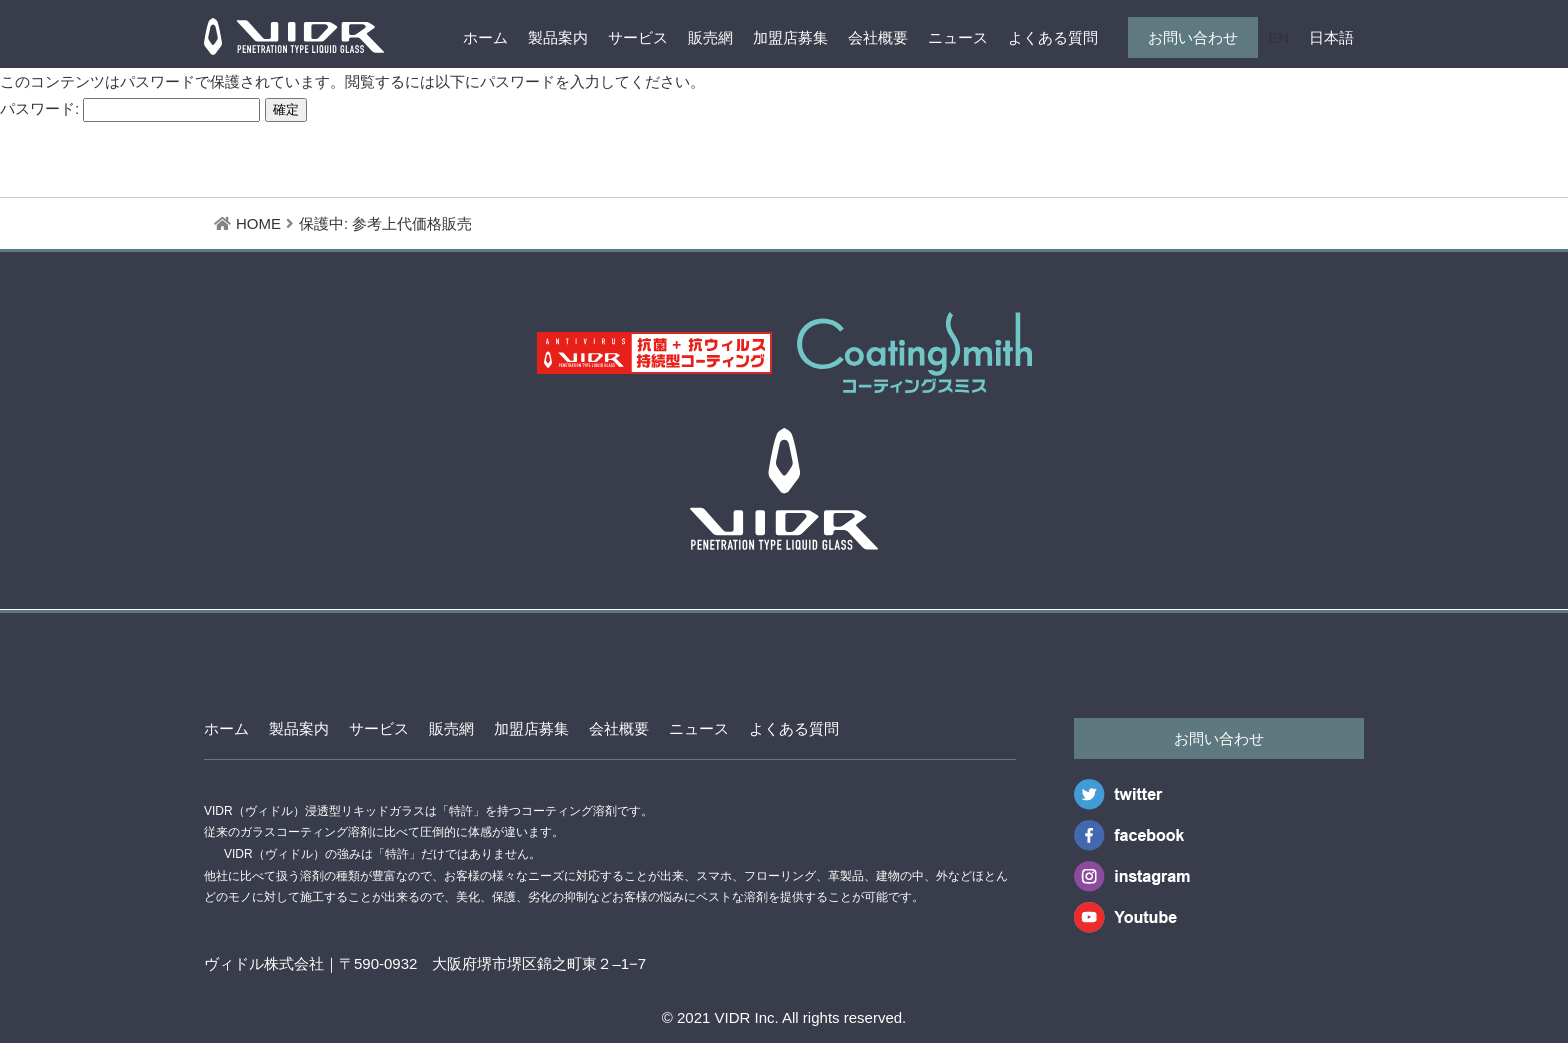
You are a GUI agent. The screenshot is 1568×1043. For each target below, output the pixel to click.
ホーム (485, 37)
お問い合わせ (1193, 37)
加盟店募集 (790, 37)
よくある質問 (1053, 37)
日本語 (1331, 37)
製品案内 (558, 37)
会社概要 (878, 37)
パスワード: (130, 108)
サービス (638, 37)
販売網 (710, 37)
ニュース (958, 37)
